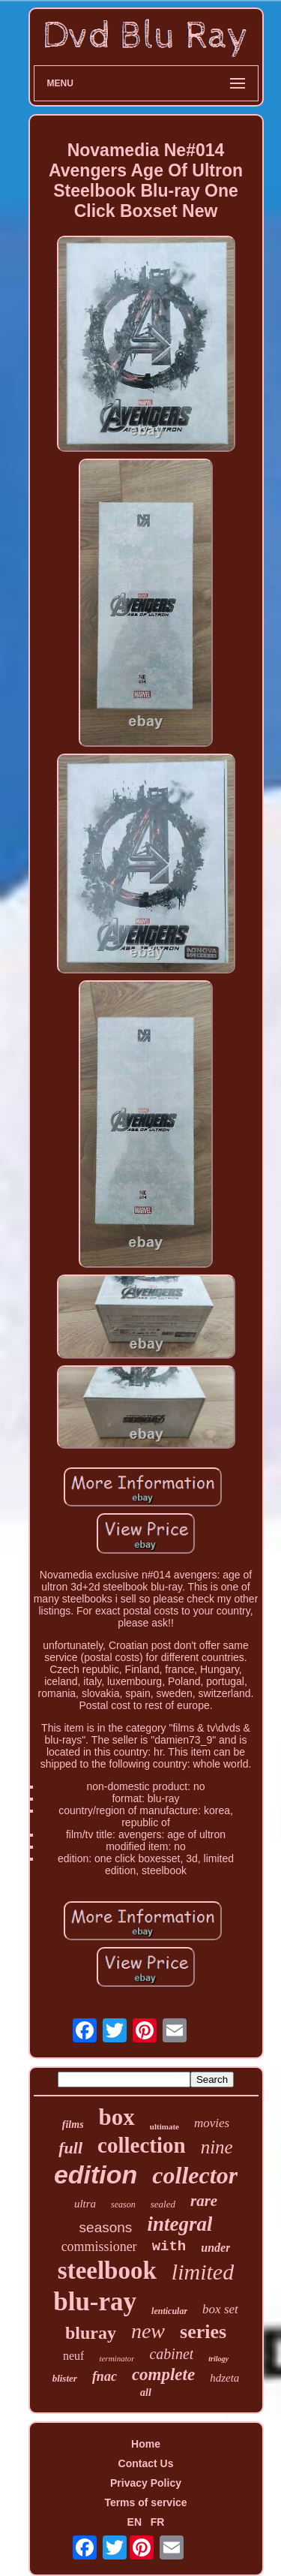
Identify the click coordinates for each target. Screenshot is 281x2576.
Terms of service (145, 2502)
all (145, 2392)
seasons (106, 2227)
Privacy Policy (145, 2483)
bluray (90, 2333)
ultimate (164, 2126)
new (148, 2331)
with (169, 2246)
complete (163, 2374)
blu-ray (94, 2301)
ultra (85, 2204)
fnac (104, 2376)
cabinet (171, 2354)
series (203, 2332)
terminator (116, 2358)
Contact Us (146, 2463)
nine (217, 2147)
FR (158, 2522)
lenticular (169, 2311)
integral (179, 2224)
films (73, 2124)
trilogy (218, 2359)
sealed (163, 2204)
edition (95, 2174)
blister (64, 2378)
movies (211, 2123)
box (117, 2117)
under (215, 2247)
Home (145, 2444)
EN (134, 2522)
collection (141, 2145)
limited (203, 2271)
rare (203, 2201)
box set (220, 2309)
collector (195, 2175)
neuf (73, 2355)
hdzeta (224, 2378)
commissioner (99, 2246)
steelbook (107, 2270)
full (70, 2147)
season (123, 2204)
